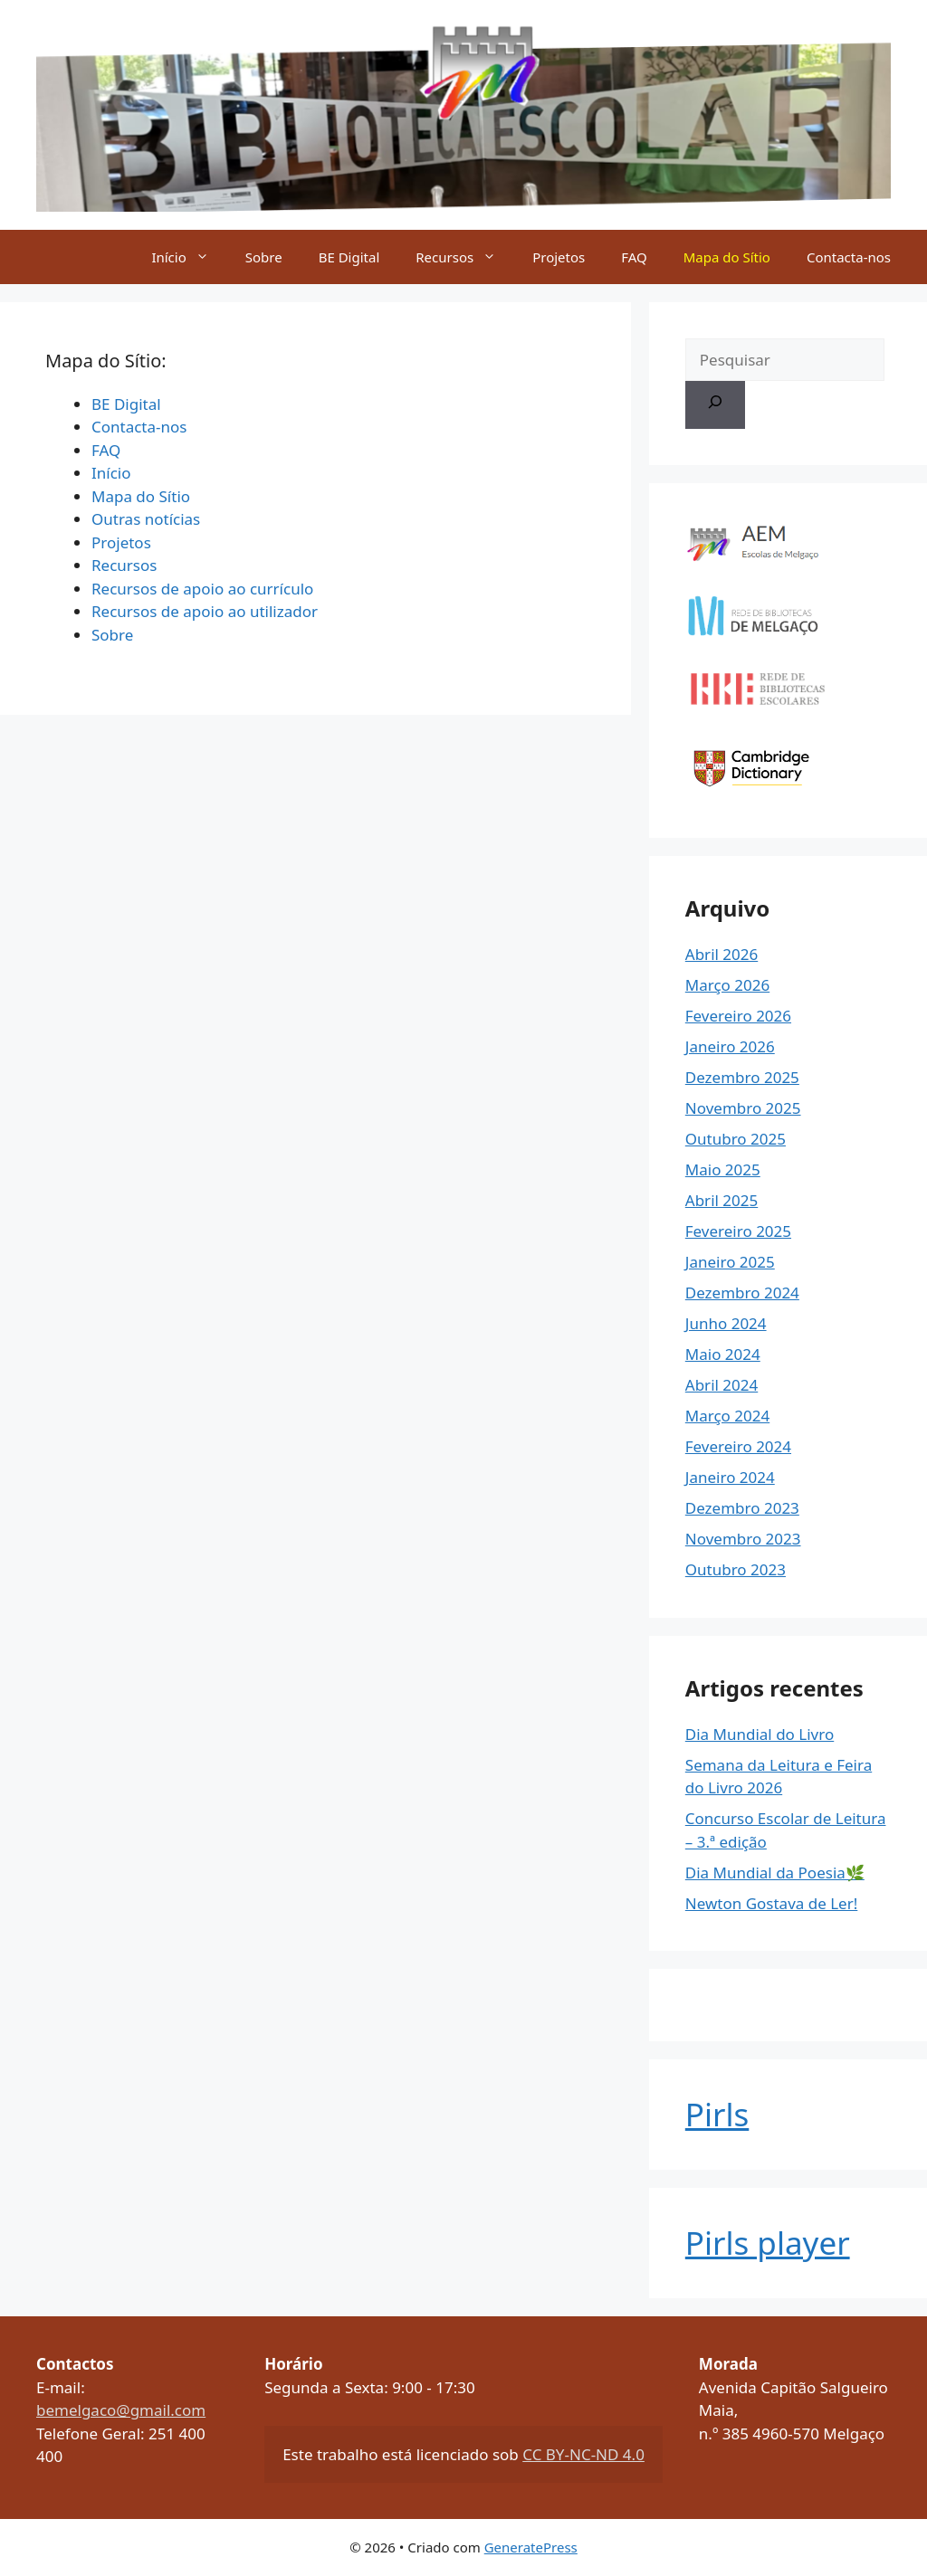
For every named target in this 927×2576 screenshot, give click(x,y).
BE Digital (349, 257)
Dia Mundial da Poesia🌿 (775, 1872)
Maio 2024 (722, 1354)
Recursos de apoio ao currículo (202, 588)
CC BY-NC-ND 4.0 (583, 2454)
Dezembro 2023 (742, 1507)
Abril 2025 (721, 1200)
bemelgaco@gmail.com (120, 2410)
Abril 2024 (721, 1384)
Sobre (263, 257)
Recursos (465, 257)
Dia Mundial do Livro (759, 1734)
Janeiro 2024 (730, 1477)
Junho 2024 (726, 1323)
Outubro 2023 (735, 1569)
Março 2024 (727, 1415)
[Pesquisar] (715, 405)
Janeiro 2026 (730, 1046)
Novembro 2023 (743, 1538)
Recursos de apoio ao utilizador (204, 611)
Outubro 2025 (735, 1138)
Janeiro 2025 (730, 1261)
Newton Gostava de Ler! (771, 1903)
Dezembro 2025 (742, 1077)
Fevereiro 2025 (738, 1231)
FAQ (634, 257)
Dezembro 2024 (742, 1292)
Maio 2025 (722, 1169)
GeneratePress (531, 2547)
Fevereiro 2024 (738, 1446)
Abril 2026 (721, 954)
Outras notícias (145, 519)
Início (188, 257)
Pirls (717, 2114)
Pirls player (767, 2242)
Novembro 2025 (743, 1108)
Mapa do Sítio (726, 257)
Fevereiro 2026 (738, 1015)
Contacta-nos (849, 257)
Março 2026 (727, 984)
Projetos (558, 257)
